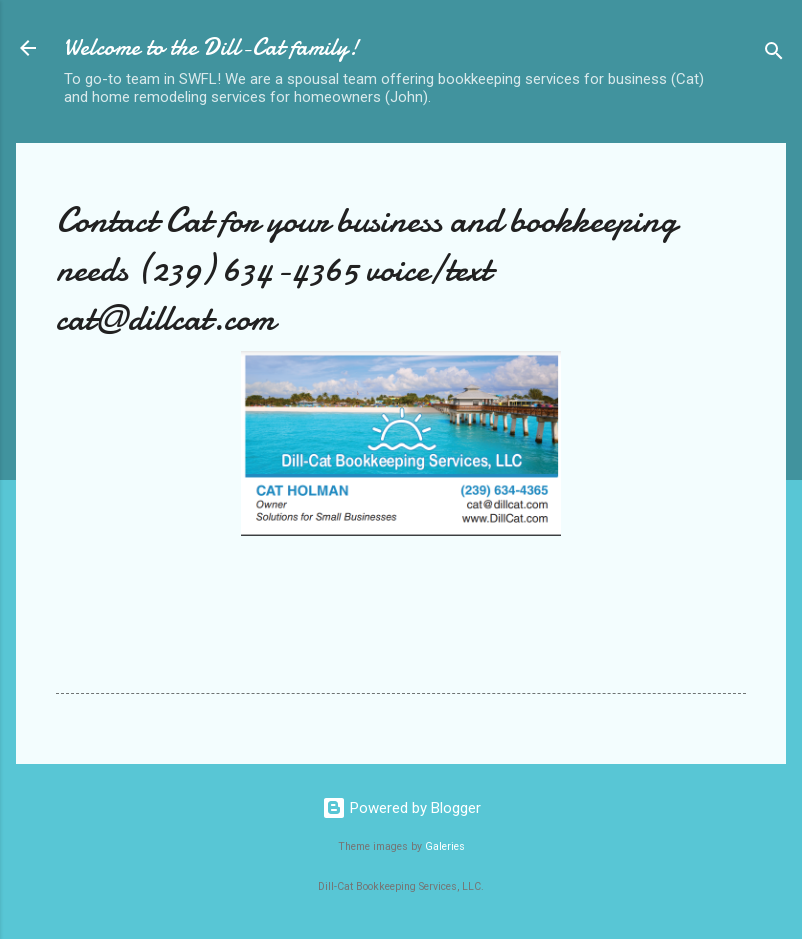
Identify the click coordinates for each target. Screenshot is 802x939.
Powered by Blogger (401, 808)
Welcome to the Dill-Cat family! (211, 47)
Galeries (445, 846)
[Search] (774, 54)
